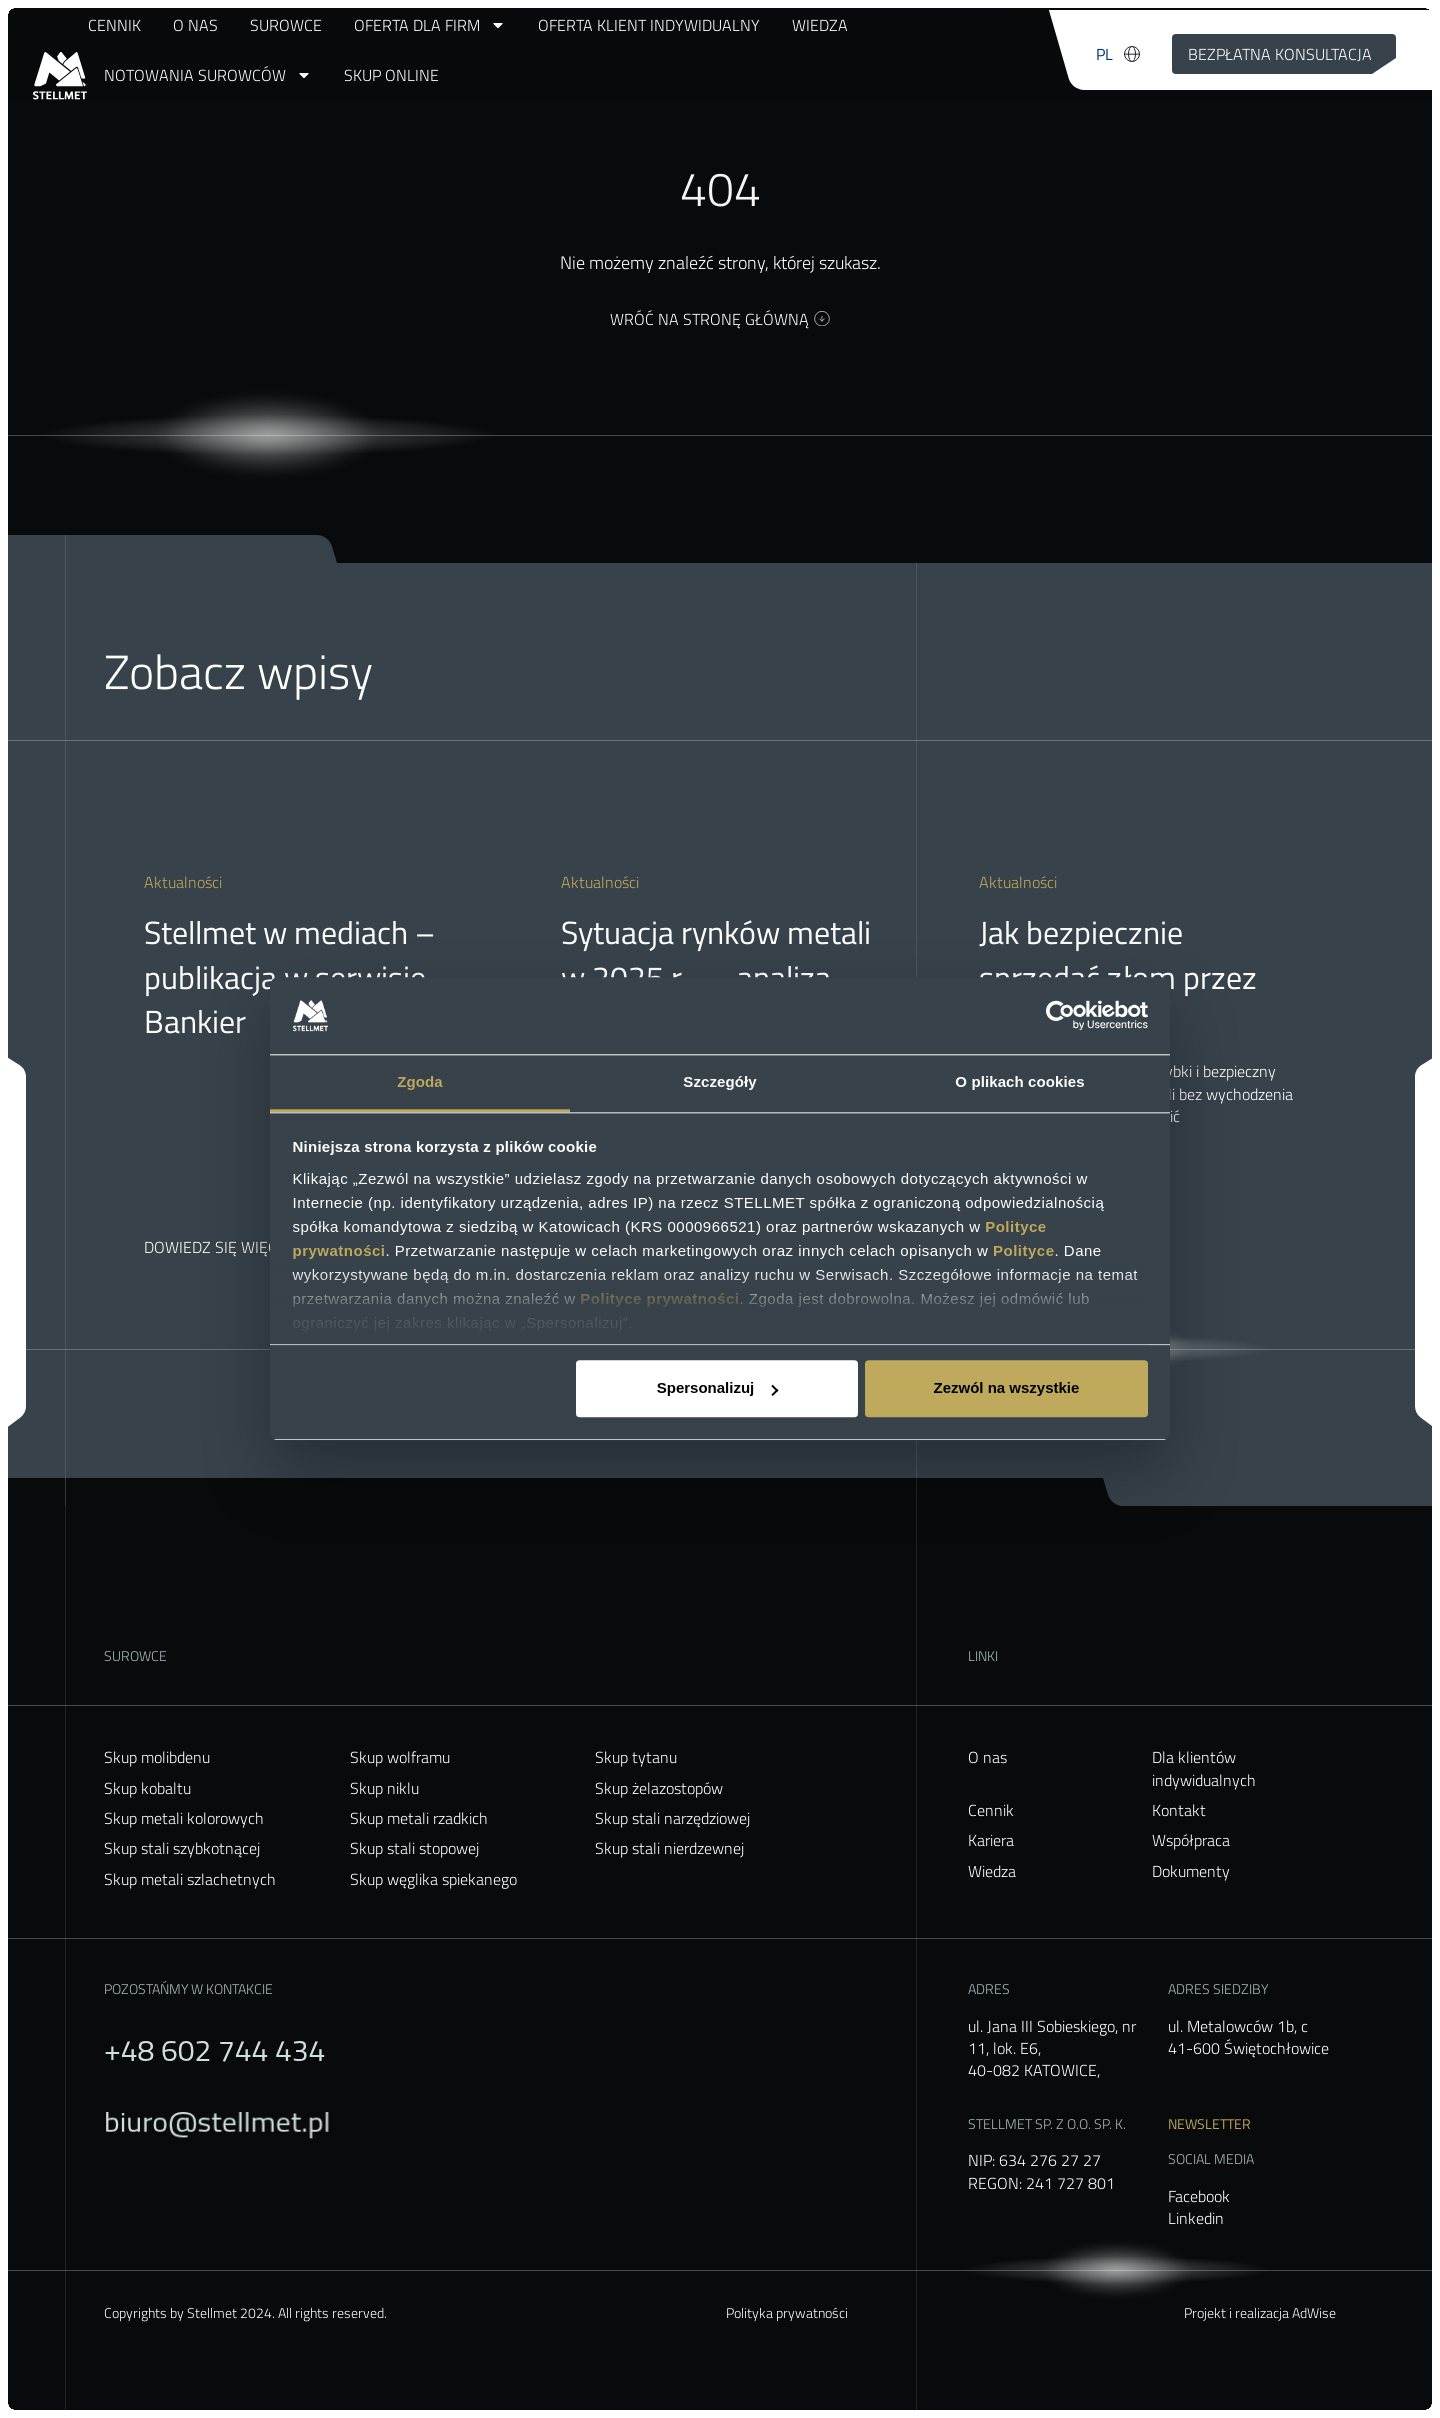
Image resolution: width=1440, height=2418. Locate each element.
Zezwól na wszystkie (1006, 1388)
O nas (195, 25)
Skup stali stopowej (414, 1848)
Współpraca (1191, 1840)
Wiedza (820, 25)
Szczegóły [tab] (719, 1081)
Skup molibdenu (157, 1757)
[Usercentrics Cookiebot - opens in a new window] (1060, 1016)
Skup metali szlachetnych (190, 1879)
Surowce (286, 25)
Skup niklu (384, 1788)
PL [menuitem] (1104, 54)
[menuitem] (1104, 54)
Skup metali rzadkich (419, 1818)
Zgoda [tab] (420, 1081)
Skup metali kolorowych (184, 1818)
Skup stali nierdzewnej (669, 1848)
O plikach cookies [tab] (1019, 1081)
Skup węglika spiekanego (433, 1879)
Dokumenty (1191, 1871)
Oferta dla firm (430, 25)
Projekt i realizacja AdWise (1260, 2312)
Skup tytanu (636, 1757)
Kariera (991, 1840)
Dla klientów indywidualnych (1204, 1768)
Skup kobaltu (147, 1788)
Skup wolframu (400, 1757)
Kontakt (1179, 1810)
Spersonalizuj (718, 1388)
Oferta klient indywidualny (649, 25)
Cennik (114, 25)
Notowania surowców (208, 75)
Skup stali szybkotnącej (182, 1848)
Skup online (391, 75)
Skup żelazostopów (659, 1788)
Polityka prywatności (787, 2312)
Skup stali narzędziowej (672, 1818)
